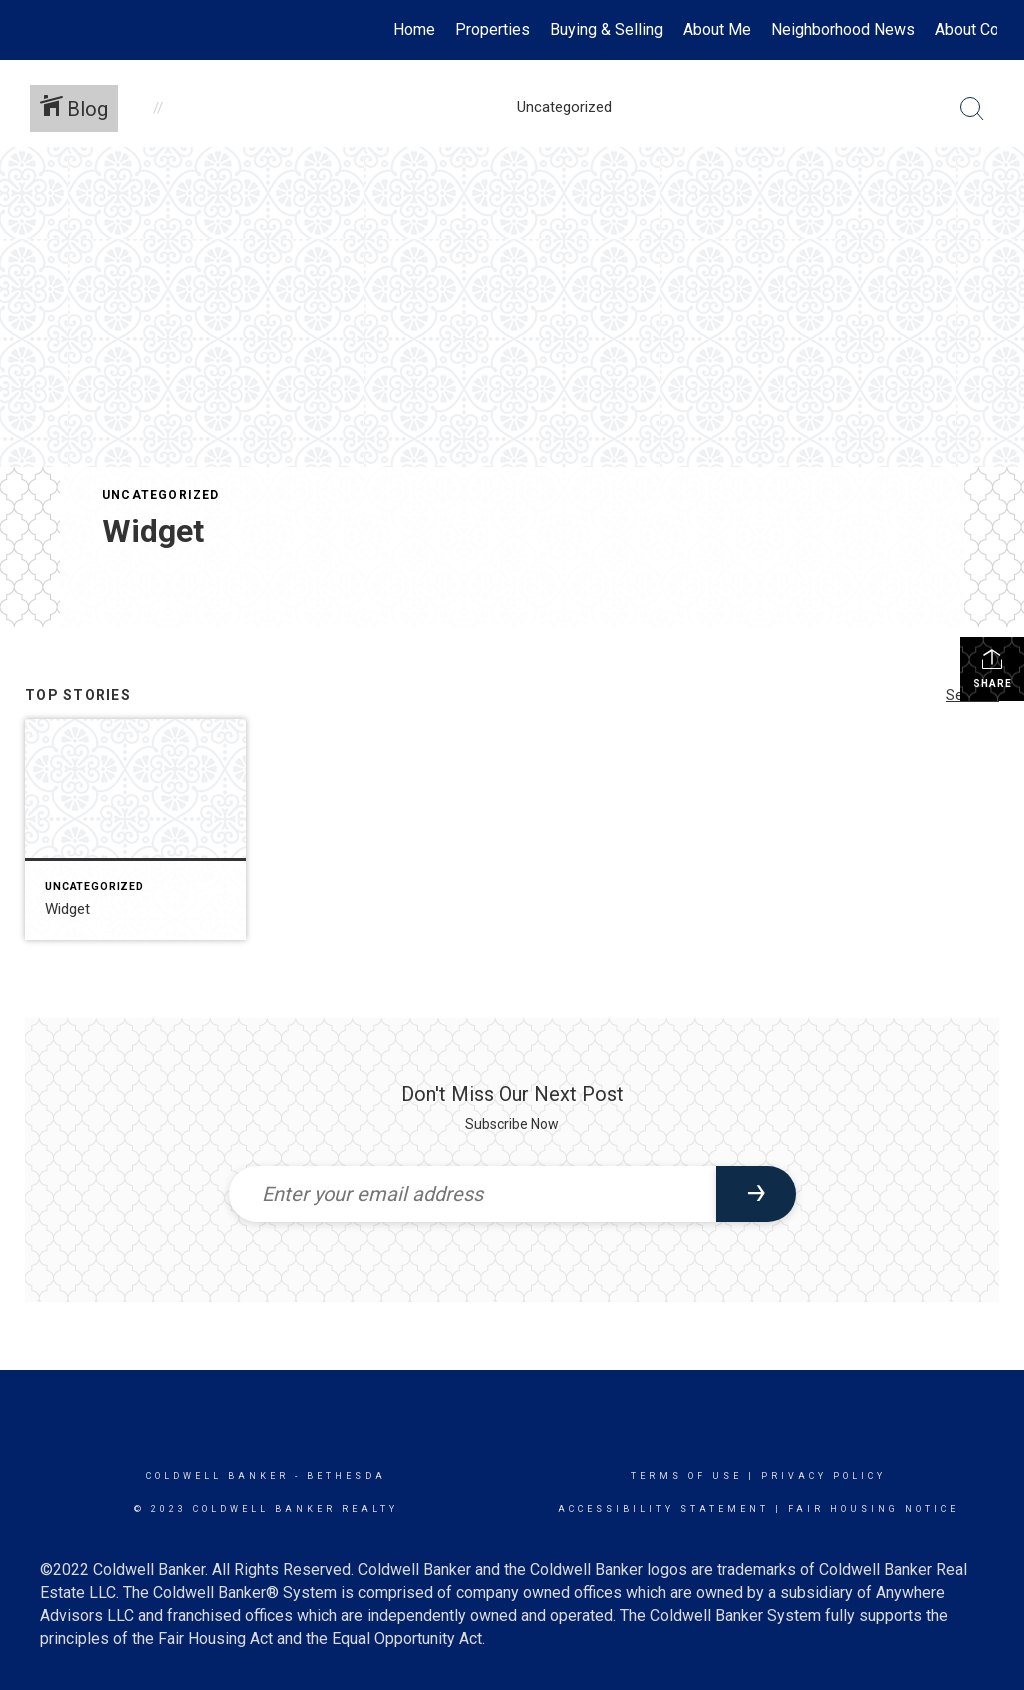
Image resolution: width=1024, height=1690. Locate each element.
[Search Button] (972, 109)
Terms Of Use (686, 1476)
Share (992, 668)
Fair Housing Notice (873, 1509)
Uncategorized (161, 495)
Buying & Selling (606, 29)
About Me (717, 29)
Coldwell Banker (217, 1476)
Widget (153, 531)
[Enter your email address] (472, 1194)
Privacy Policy (823, 1476)
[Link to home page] (37, 30)
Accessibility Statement (663, 1509)
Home (414, 29)
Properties (492, 29)
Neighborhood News (843, 29)
